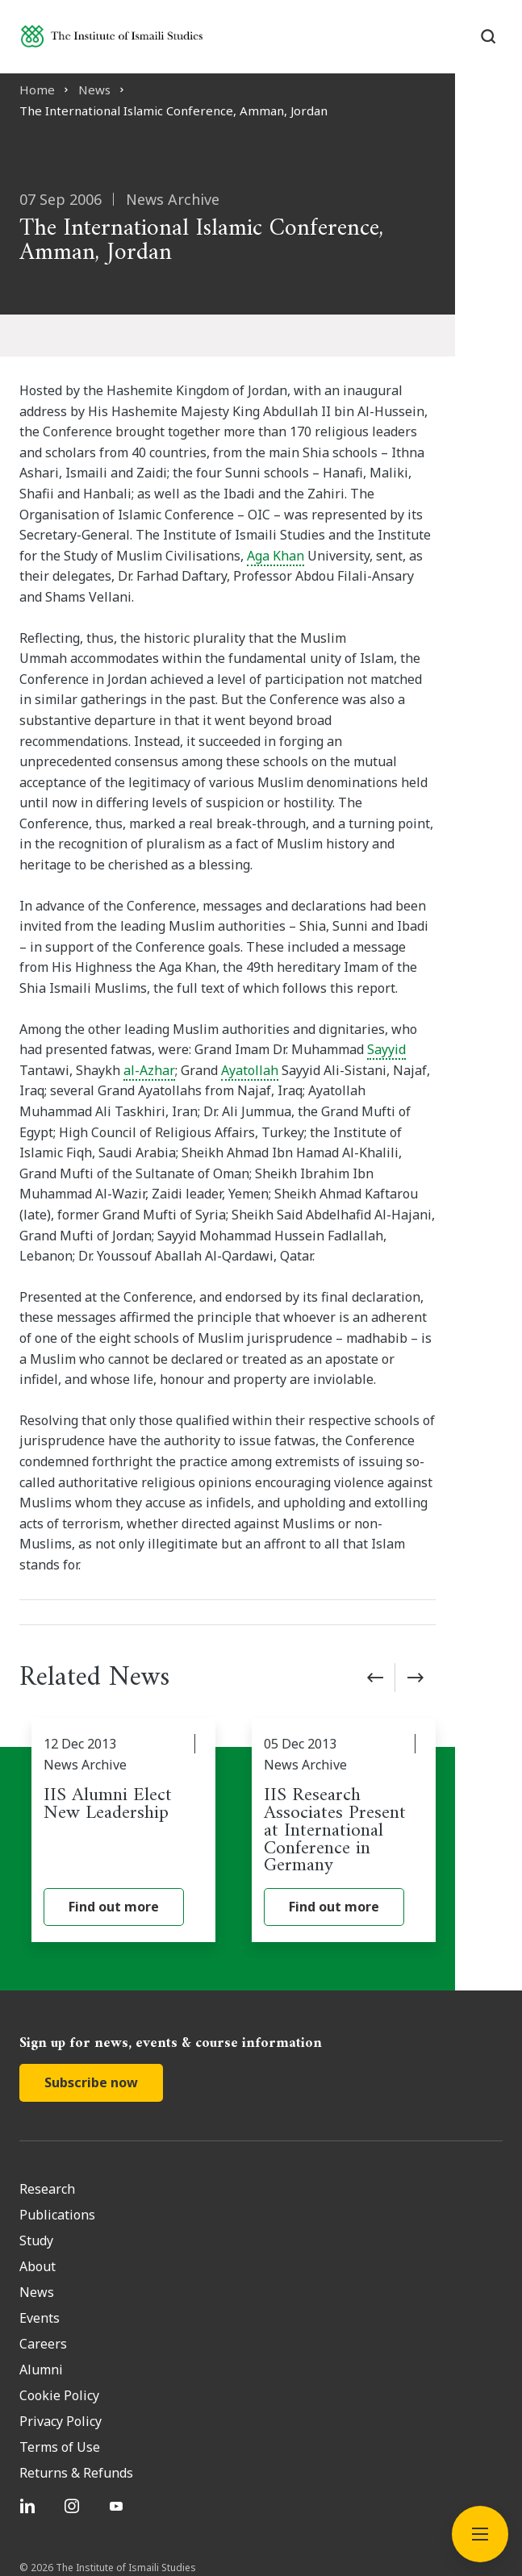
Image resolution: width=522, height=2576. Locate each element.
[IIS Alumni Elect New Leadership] (140, 1706)
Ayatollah (145, 987)
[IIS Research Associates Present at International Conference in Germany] (394, 1706)
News (94, 89)
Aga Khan (178, 535)
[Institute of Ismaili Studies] (112, 36)
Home (37, 89)
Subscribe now (91, 1959)
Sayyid (360, 967)
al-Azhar (45, 987)
